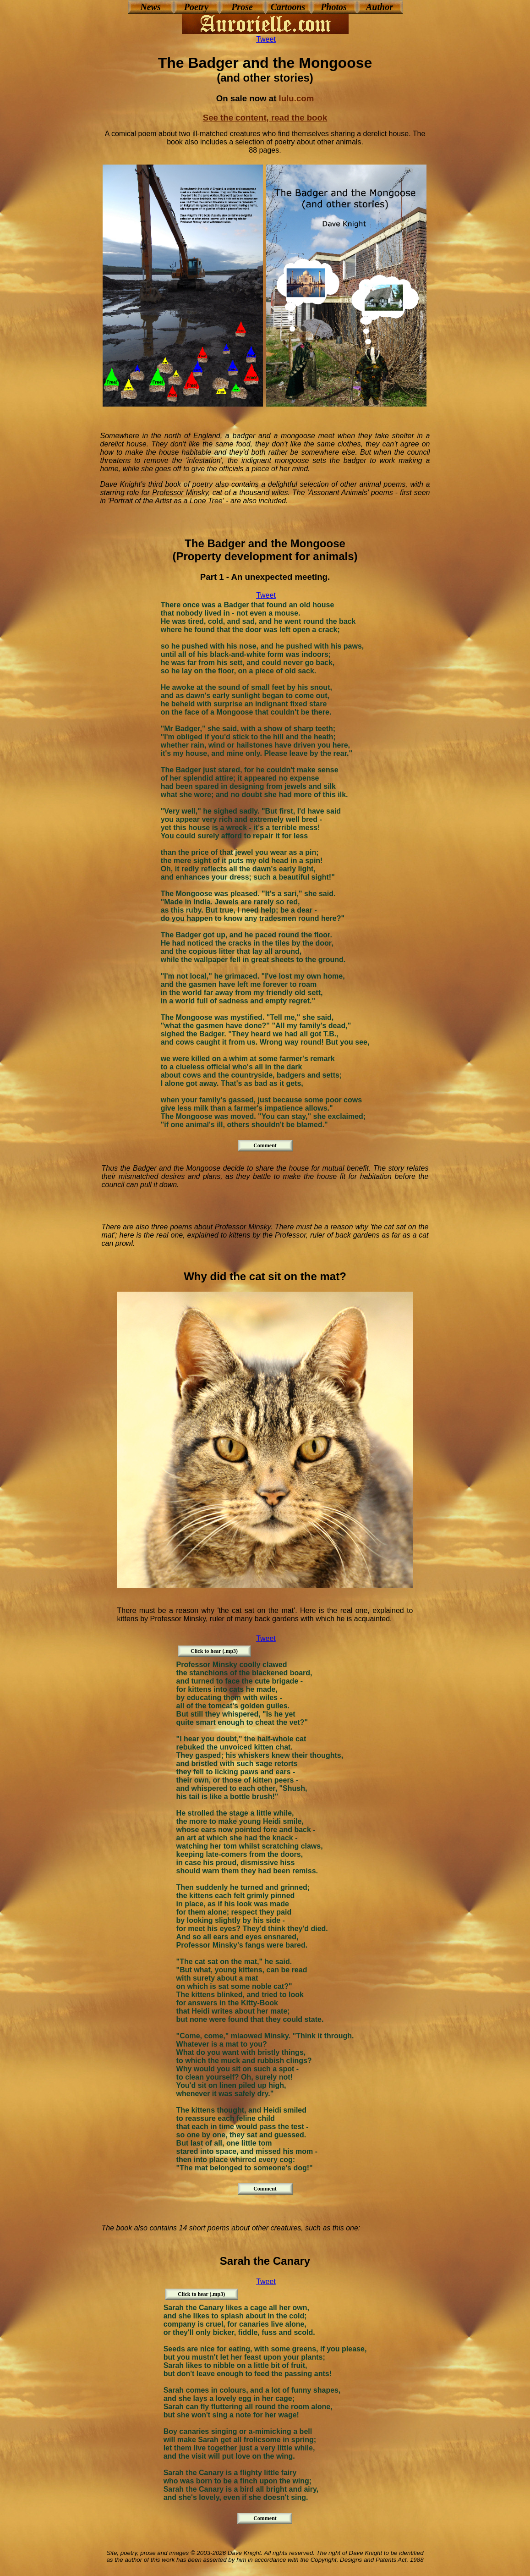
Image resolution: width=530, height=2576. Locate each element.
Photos (334, 7)
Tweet (266, 39)
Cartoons (288, 7)
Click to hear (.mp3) (214, 1651)
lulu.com (296, 98)
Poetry (196, 7)
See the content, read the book (265, 117)
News (150, 7)
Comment (265, 1145)
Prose (242, 7)
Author (379, 7)
